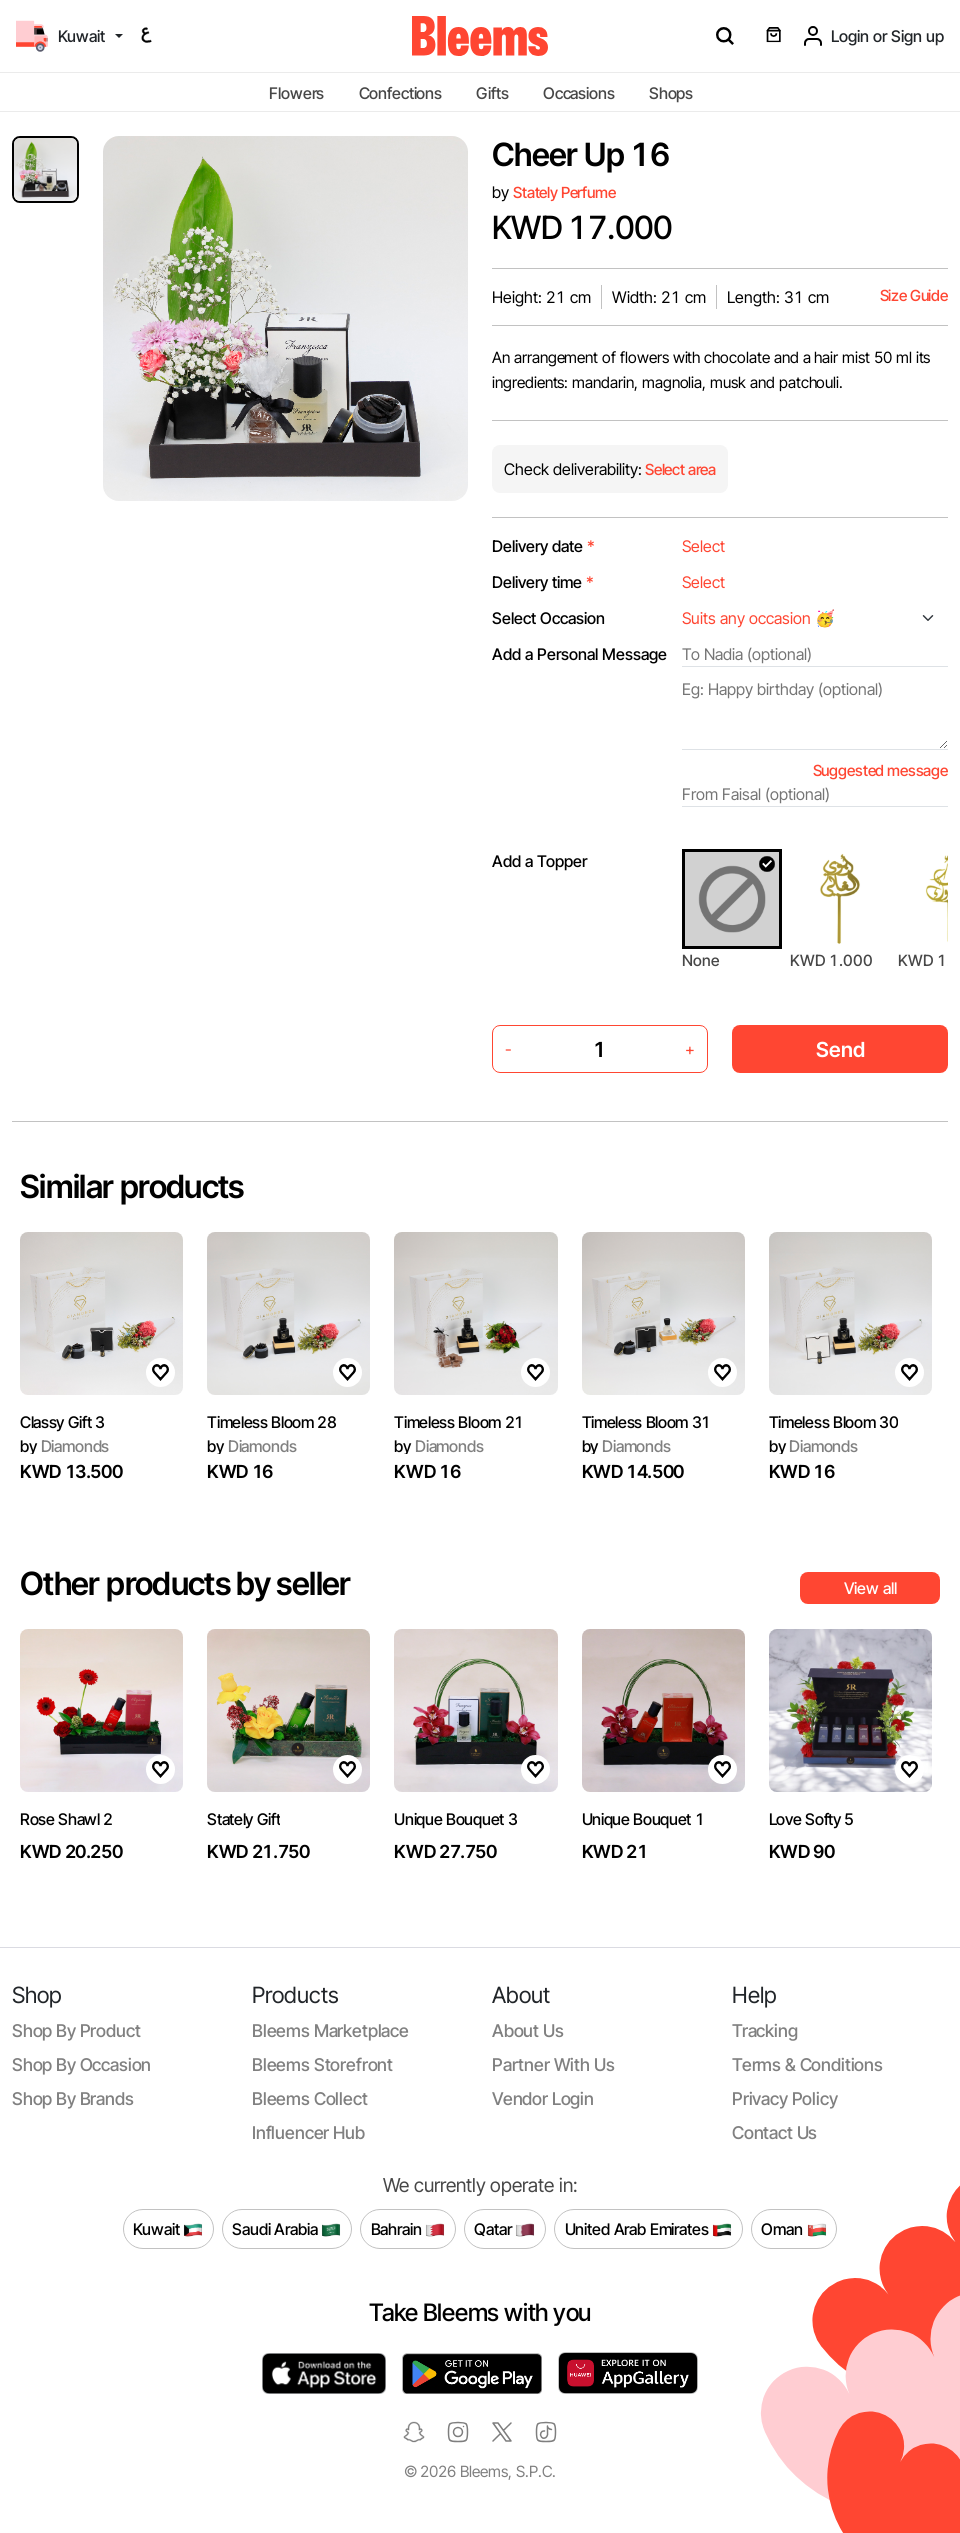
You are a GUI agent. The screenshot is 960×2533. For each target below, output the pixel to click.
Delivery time (543, 582)
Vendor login (543, 2098)
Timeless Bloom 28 (272, 1422)
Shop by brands (73, 2098)
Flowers (296, 93)
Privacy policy (785, 2098)
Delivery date (543, 546)
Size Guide (914, 295)
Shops (671, 93)
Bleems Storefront (322, 2064)
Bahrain (408, 2229)
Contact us (774, 2132)
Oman (793, 2229)
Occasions (579, 93)
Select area (679, 469)
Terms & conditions (807, 2064)
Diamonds (64, 1446)
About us (528, 2030)
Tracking (765, 2030)
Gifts (492, 93)
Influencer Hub (308, 2132)
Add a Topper (539, 861)
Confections (400, 93)
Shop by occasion (81, 2064)
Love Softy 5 (811, 1819)
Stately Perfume (564, 192)
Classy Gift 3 (62, 1422)
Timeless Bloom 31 (647, 1422)
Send (840, 1049)
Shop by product (76, 2030)
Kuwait (168, 2229)
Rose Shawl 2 (66, 1819)
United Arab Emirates (649, 2229)
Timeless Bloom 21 (459, 1422)
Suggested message (880, 770)
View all (870, 1588)
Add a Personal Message (579, 654)
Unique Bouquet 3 (455, 1819)
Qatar (504, 2229)
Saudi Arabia (286, 2229)
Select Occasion (548, 618)
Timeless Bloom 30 (834, 1422)
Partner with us (553, 2064)
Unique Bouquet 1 (643, 1819)
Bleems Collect (310, 2098)
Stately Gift (243, 1819)
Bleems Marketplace (330, 2030)
